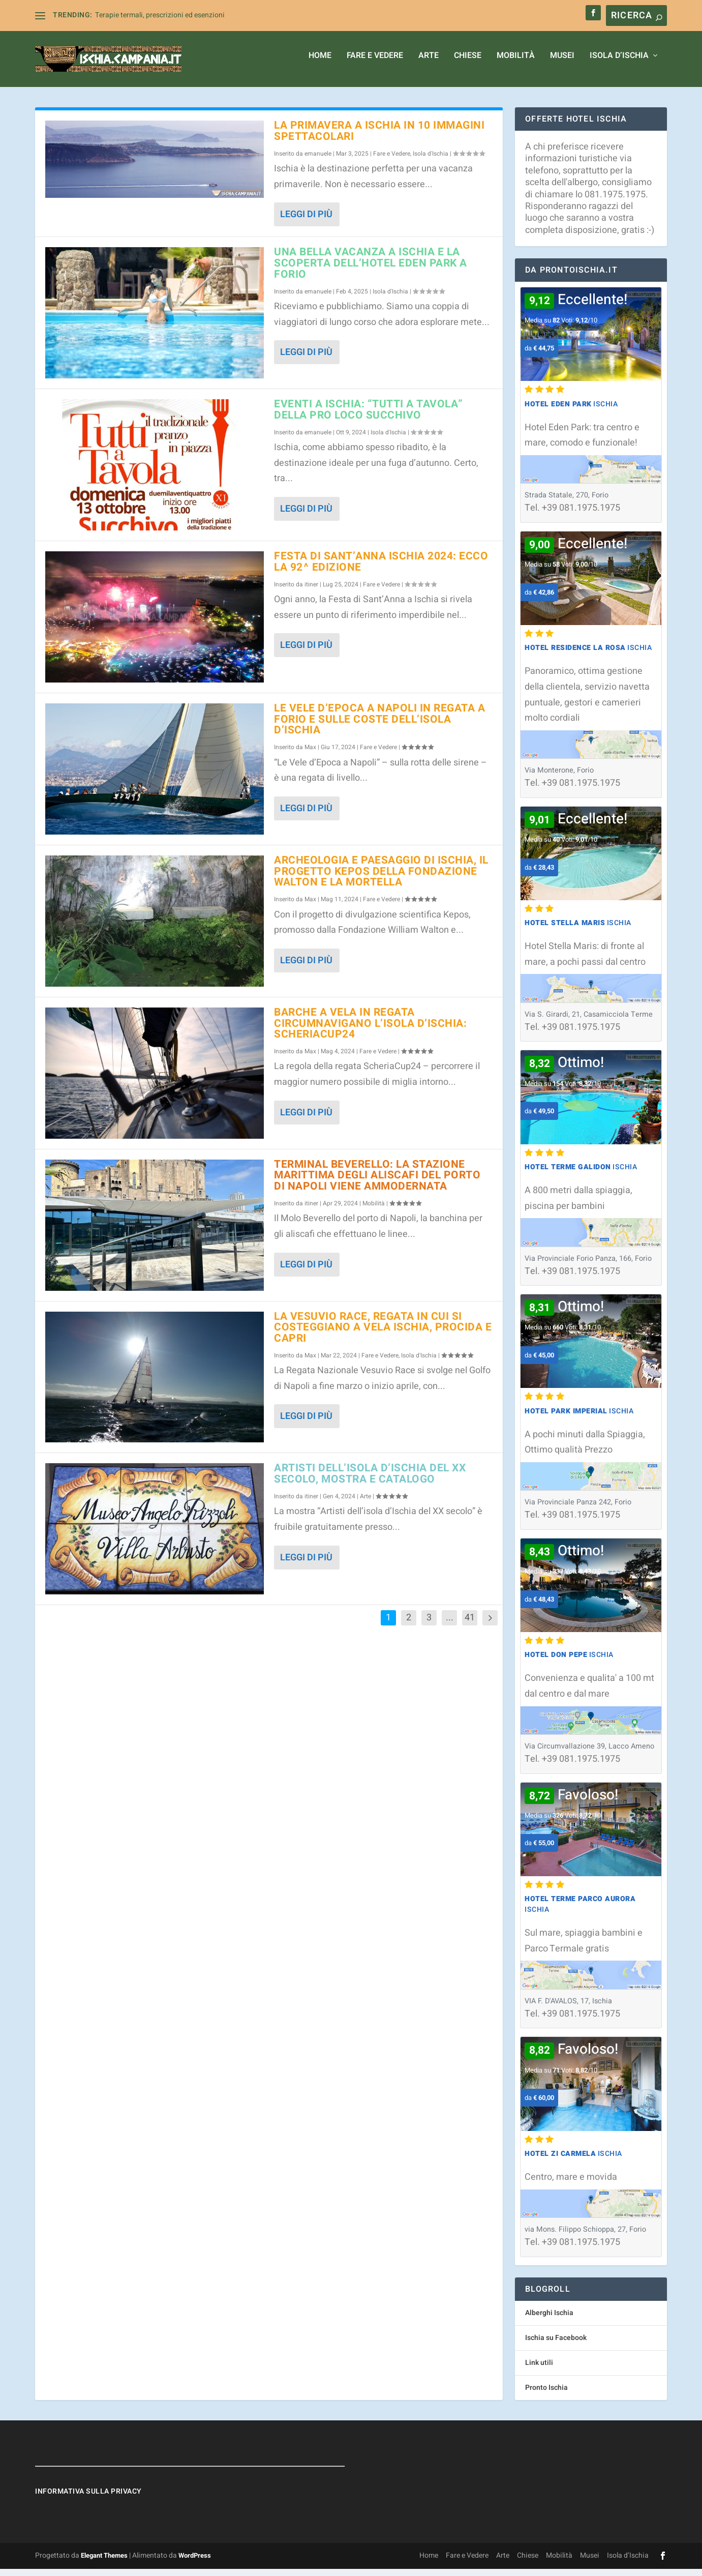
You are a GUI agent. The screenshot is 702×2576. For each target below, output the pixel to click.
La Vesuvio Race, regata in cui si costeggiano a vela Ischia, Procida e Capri (383, 1335)
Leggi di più (306, 221)
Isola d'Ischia (430, 160)
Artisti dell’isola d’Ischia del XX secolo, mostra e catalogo (370, 1480)
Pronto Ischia (546, 2394)
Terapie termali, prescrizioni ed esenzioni (160, 15)
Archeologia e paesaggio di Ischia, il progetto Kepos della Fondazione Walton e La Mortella (381, 879)
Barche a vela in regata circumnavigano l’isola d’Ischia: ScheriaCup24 (370, 1031)
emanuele (317, 160)
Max (310, 754)
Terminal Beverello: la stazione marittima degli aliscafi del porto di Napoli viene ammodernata (377, 1183)
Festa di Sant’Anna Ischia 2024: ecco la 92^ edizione (381, 568)
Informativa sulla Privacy (88, 2498)
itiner (311, 591)
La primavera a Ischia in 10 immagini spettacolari (379, 138)
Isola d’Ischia (619, 63)
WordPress (194, 2562)
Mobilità (516, 63)
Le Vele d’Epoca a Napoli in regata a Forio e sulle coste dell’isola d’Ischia (379, 726)
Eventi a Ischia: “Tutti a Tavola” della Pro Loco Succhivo (368, 416)
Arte (428, 63)
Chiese (467, 63)
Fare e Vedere (375, 63)
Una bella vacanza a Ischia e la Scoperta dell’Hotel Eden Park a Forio (370, 270)
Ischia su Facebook (556, 2345)
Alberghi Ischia (549, 2320)
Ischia (571, 411)
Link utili (539, 2369)
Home (320, 63)
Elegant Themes (104, 2562)
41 (470, 1625)
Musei (562, 63)
